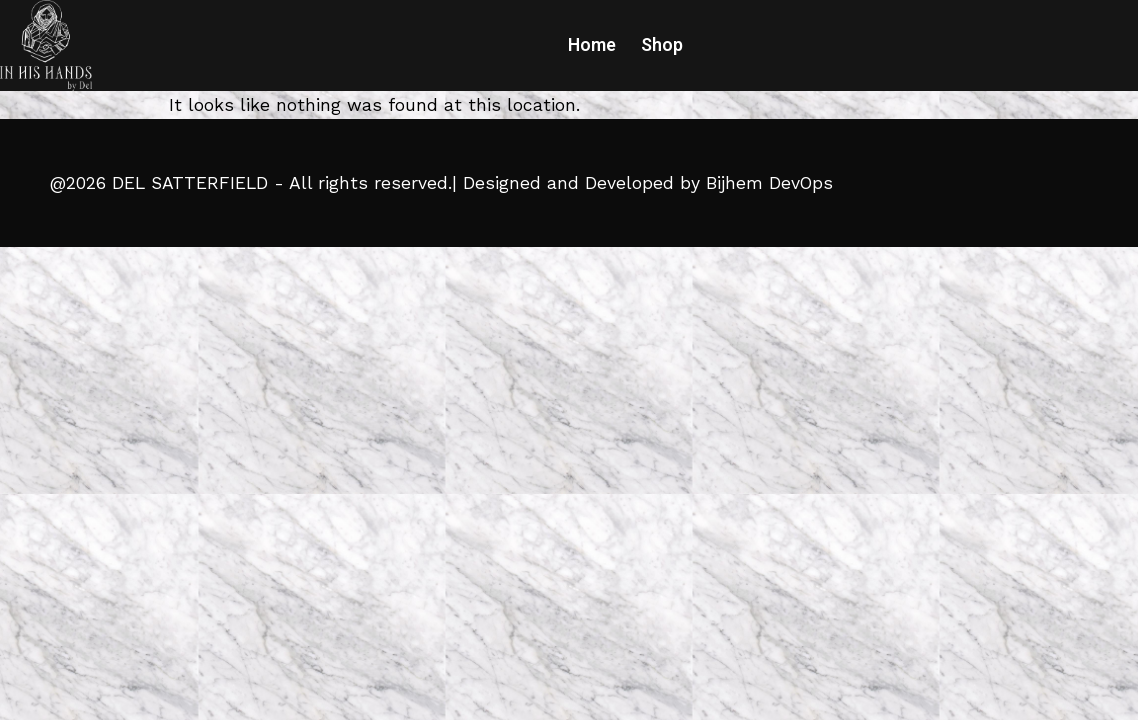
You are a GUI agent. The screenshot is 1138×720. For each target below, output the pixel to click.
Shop (662, 45)
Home (592, 45)
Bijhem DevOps (769, 183)
